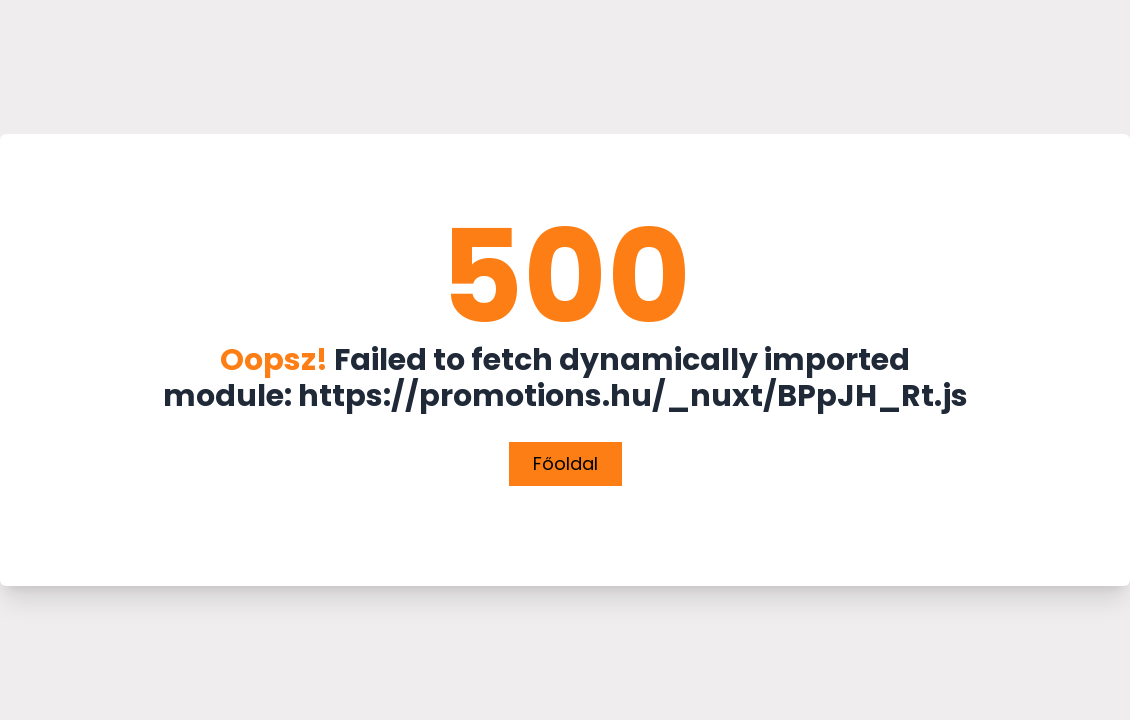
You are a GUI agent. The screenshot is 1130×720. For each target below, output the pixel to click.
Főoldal (565, 463)
